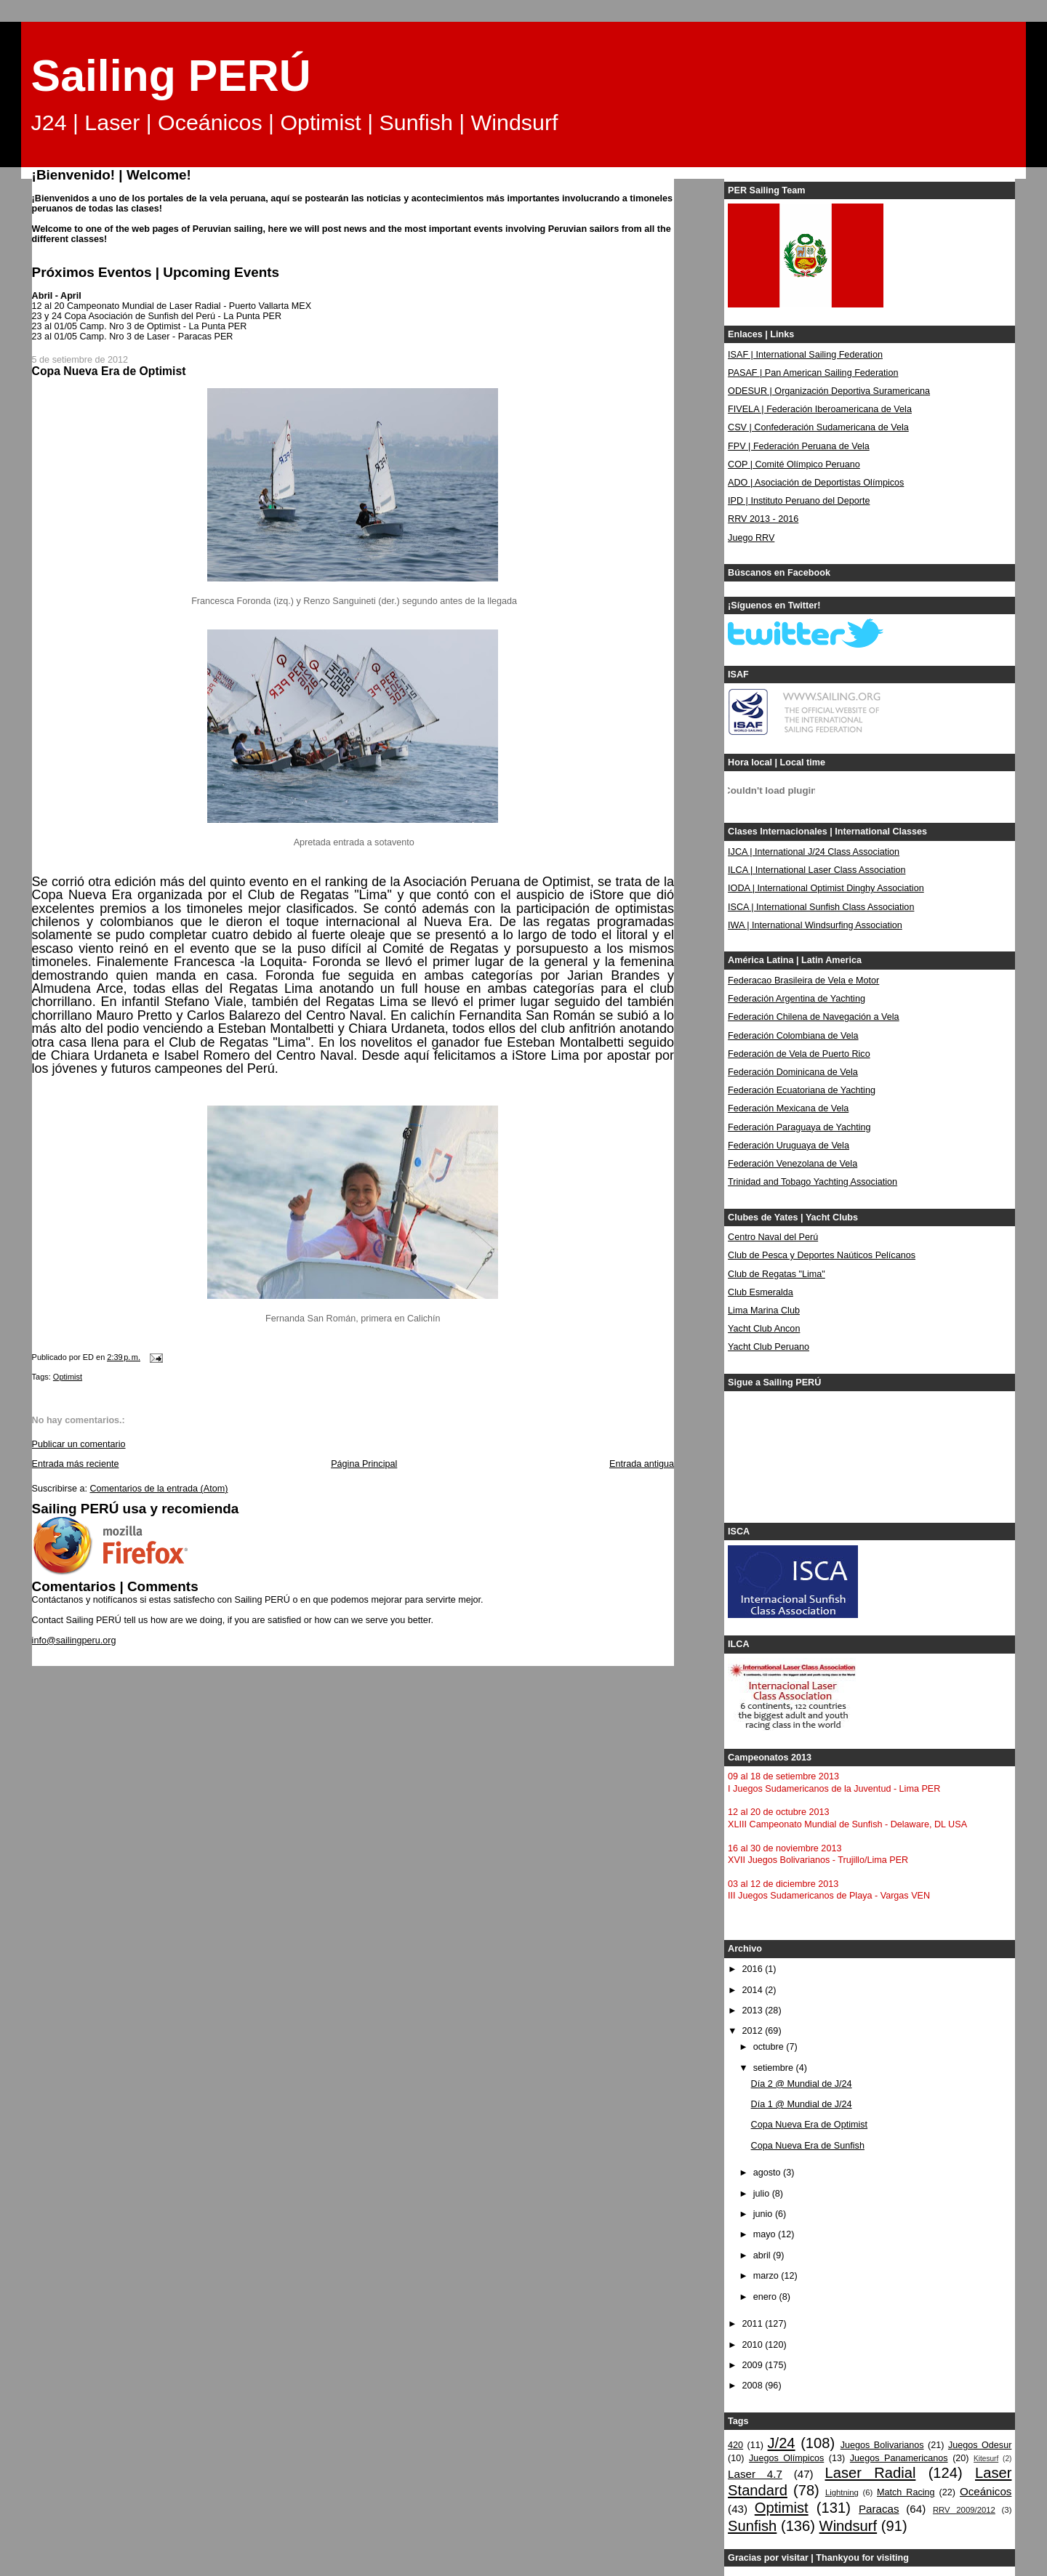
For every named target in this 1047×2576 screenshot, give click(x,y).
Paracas (879, 2509)
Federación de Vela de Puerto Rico (799, 1054)
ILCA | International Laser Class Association (816, 870)
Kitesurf (986, 2459)
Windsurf (848, 2526)
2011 (754, 2324)
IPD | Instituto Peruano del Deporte (799, 501)
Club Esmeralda (760, 1292)
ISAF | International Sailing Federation (805, 355)
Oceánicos (985, 2491)
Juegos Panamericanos (899, 2458)
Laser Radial (870, 2473)
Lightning (842, 2492)
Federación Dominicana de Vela (793, 1072)
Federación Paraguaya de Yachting (799, 1127)
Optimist (67, 1376)
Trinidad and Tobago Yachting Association (812, 1182)
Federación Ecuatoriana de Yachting (801, 1090)
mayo (765, 2234)
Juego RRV (751, 538)
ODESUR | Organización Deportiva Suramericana (829, 391)
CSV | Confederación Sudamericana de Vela (818, 427)
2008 (754, 2385)
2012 (754, 2031)
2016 (754, 1969)
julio (762, 2194)
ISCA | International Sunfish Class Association (821, 907)
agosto (768, 2173)
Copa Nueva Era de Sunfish (808, 2146)
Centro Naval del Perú (773, 1237)
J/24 (781, 2443)
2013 (754, 2010)
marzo (767, 2276)
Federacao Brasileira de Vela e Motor (803, 980)
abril (763, 2255)
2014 (754, 1990)
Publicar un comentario (79, 1444)
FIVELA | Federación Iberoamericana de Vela (820, 409)
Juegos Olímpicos (786, 2458)
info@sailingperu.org (74, 1640)
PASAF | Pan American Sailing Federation (813, 373)
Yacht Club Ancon (764, 1329)
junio (764, 2214)
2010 (754, 2345)
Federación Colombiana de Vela (793, 1036)
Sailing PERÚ (171, 75)
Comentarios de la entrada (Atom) (158, 1489)
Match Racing (906, 2492)
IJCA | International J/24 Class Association (813, 852)
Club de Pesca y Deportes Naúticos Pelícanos (821, 1255)
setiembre (774, 2068)
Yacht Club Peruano (768, 1347)
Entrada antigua (641, 1464)
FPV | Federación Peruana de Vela (799, 446)
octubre (770, 2047)
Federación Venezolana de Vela (792, 1164)
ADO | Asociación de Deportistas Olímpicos (816, 483)
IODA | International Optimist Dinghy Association (826, 888)
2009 (754, 2365)
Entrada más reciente (75, 1464)
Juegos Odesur (979, 2445)
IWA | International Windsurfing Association (815, 925)
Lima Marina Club (764, 1310)
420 (735, 2445)
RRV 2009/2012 (964, 2509)
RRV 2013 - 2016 (763, 519)
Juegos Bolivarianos (882, 2445)
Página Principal (364, 1464)
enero (766, 2297)
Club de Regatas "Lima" (776, 1274)
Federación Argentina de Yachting (796, 999)
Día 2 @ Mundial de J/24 (801, 2084)
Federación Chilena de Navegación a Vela (813, 1017)
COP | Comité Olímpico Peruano (794, 464)
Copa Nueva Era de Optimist (809, 2125)
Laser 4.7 (755, 2474)
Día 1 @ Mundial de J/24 (801, 2104)
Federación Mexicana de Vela (788, 1108)
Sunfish (752, 2526)
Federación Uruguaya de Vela (788, 1145)
